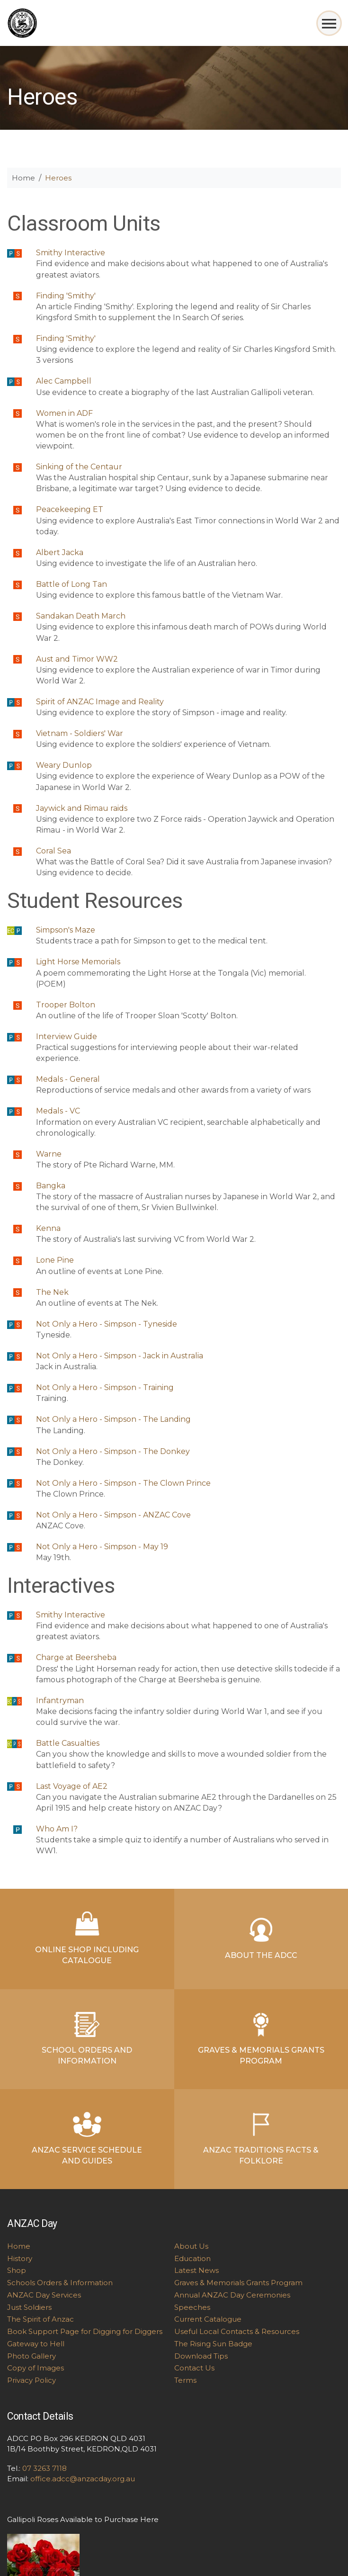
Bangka (50, 1185)
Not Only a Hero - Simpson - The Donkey (113, 1451)
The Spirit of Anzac (40, 2319)
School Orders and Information (87, 2038)
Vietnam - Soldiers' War (79, 733)
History (19, 2258)
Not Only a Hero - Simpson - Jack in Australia (119, 1355)
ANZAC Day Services (44, 2294)
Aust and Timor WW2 (77, 659)
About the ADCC (261, 1938)
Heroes (58, 177)
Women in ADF (64, 413)
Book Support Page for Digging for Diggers (84, 2331)
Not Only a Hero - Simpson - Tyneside (106, 1323)
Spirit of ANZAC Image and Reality (100, 701)
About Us (191, 2246)
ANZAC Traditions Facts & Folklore (261, 2138)
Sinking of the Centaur (79, 466)
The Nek (52, 1292)
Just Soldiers (29, 2307)
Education (192, 2258)
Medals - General (68, 1079)
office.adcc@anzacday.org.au (82, 2478)
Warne (49, 1153)
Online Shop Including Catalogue (87, 1938)
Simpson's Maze (65, 929)
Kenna (48, 1228)
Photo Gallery (31, 2356)
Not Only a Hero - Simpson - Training (105, 1387)
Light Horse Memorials (78, 961)
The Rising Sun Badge (213, 2343)
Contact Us (194, 2367)
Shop (16, 2270)
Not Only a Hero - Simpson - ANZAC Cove (113, 1514)
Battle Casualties (67, 1743)
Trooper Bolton (65, 1004)
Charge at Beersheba (76, 1657)
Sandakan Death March (80, 615)
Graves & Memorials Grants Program (261, 2038)
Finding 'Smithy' (66, 295)
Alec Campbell (63, 381)
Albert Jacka (59, 552)
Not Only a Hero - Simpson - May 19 (102, 1546)
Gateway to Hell (35, 2343)
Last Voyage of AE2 (71, 1786)
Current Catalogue (207, 2319)
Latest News (196, 2270)
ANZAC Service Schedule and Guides (87, 2138)
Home (23, 177)
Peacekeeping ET (69, 509)
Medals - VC (58, 1110)
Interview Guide (66, 1036)
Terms (185, 2380)
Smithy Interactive (70, 252)
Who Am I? (57, 1828)
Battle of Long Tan (71, 584)
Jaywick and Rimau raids (81, 808)
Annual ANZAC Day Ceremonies (232, 2294)
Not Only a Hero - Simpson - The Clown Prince (123, 1483)
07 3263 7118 (44, 2468)
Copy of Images (35, 2367)
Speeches (192, 2307)
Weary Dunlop (64, 765)
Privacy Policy (31, 2380)
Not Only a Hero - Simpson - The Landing (113, 1419)
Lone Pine (55, 1260)
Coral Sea (53, 850)
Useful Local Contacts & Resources (236, 2331)
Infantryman (60, 1700)
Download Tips (201, 2356)
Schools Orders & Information (60, 2282)
